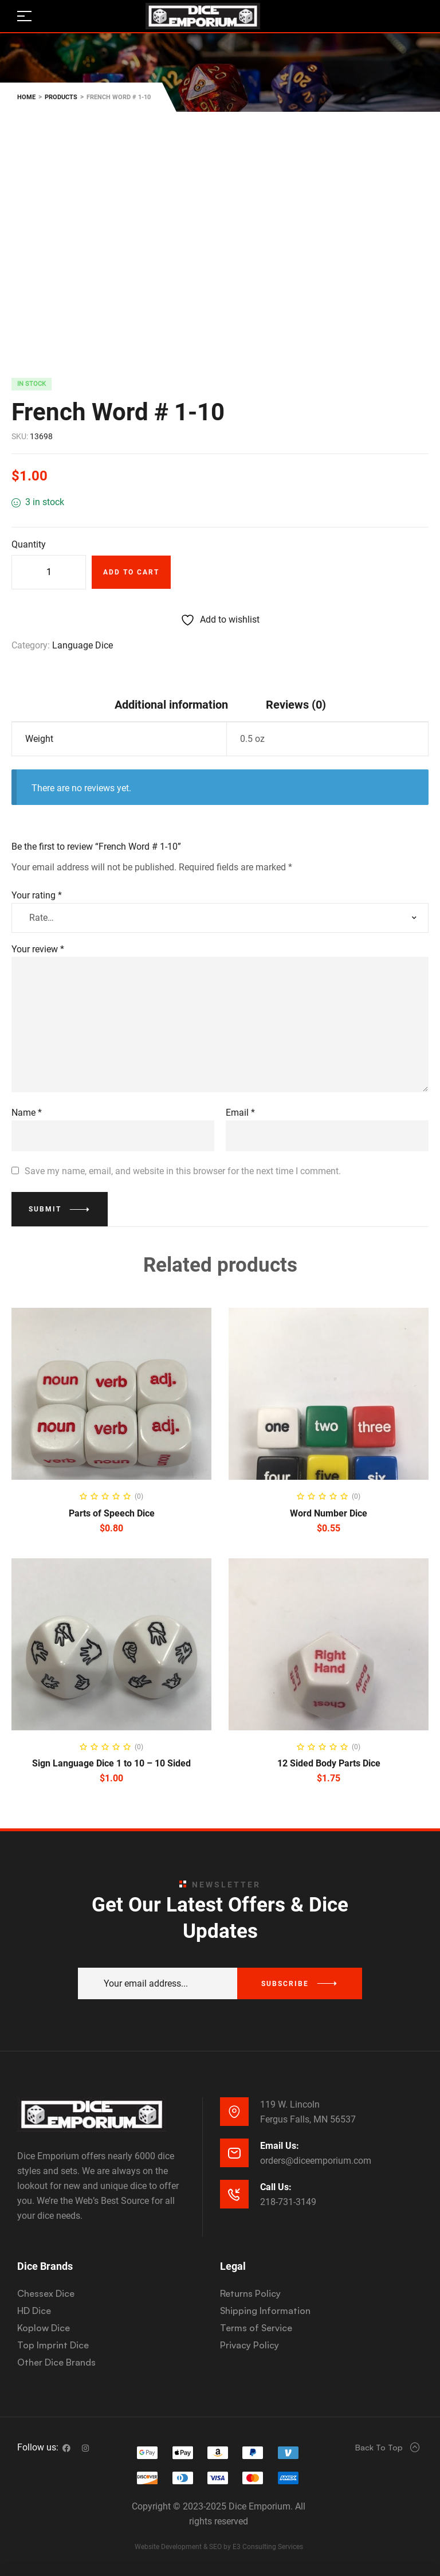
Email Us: (279, 2145)
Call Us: (276, 2187)
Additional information (171, 705)
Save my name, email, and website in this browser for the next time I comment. (183, 1171)
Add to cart (131, 572)
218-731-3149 (288, 2201)
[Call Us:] (234, 2194)
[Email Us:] (234, 2153)
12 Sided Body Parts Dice (328, 1763)
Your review (37, 949)
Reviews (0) (296, 705)
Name (26, 1112)
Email (240, 1112)
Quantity (28, 544)
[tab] (171, 704)
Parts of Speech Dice (112, 1513)
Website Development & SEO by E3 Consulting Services (219, 2547)
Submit (45, 1209)
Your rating (36, 895)
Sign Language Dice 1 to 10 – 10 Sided (111, 1763)
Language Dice (82, 645)
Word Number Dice (328, 1513)
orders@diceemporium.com (315, 2160)
